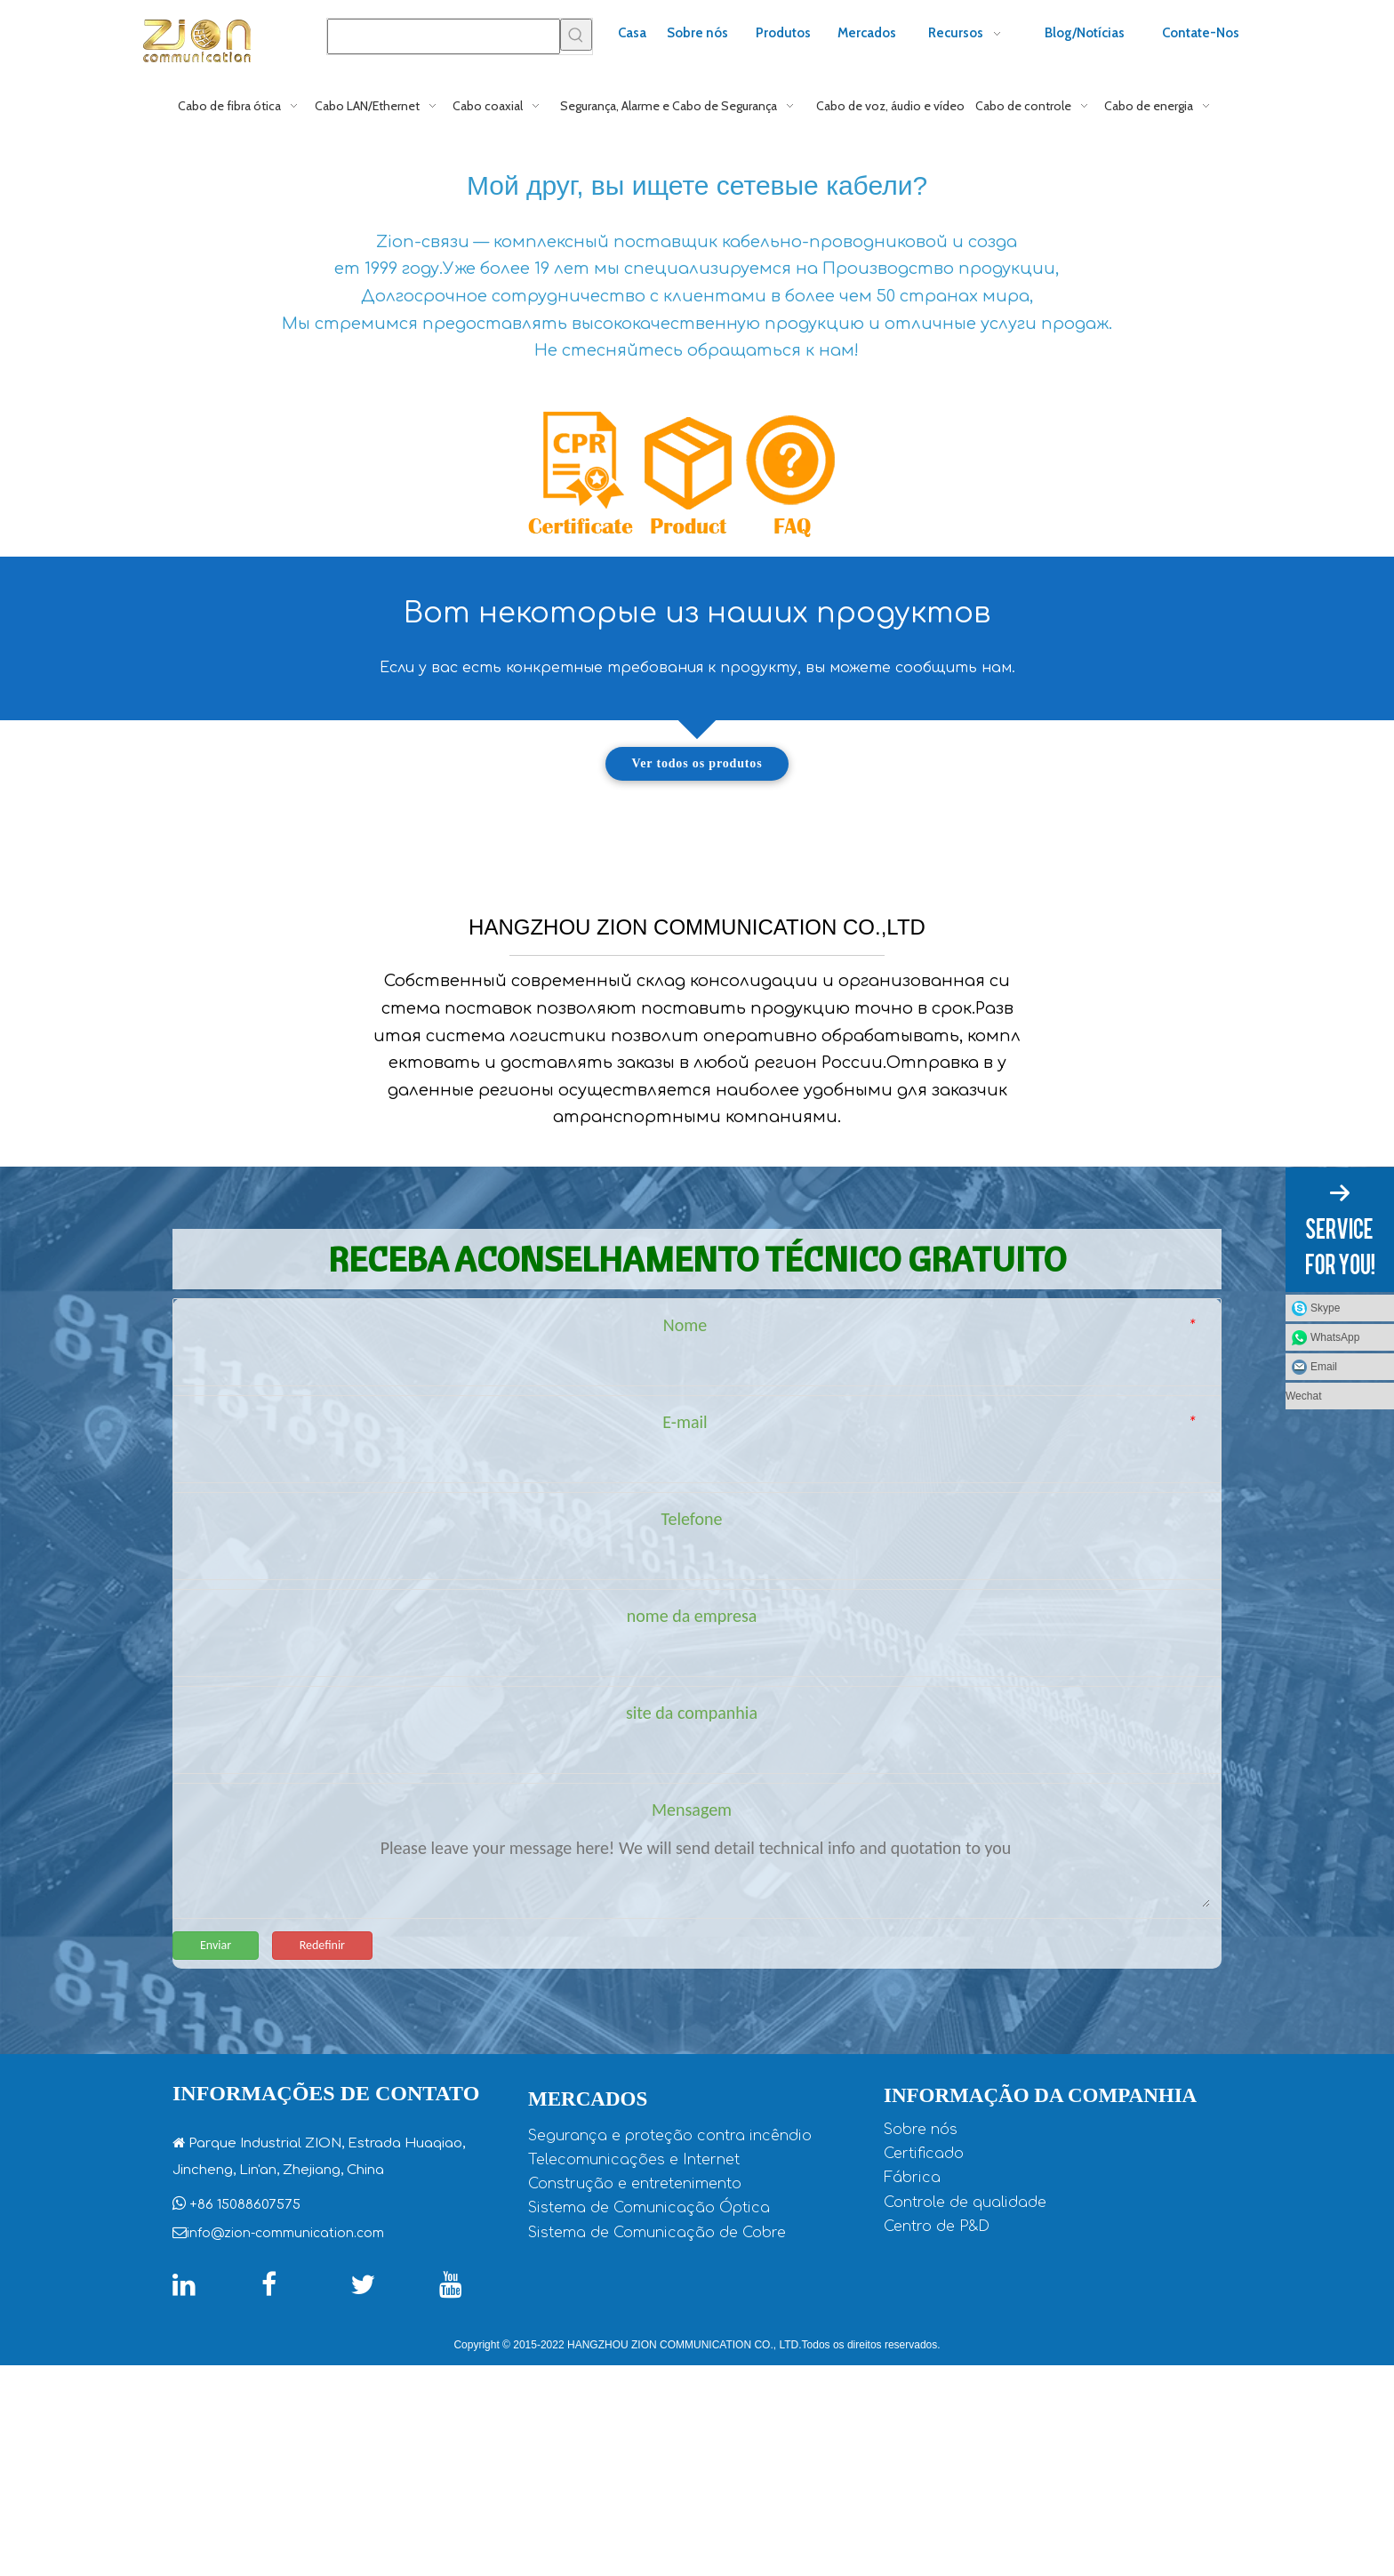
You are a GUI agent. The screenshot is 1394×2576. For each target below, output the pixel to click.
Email (1323, 1366)
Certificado (924, 2364)
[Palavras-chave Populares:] (576, 35)
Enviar (215, 2155)
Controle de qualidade (965, 2412)
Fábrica (912, 2388)
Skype (1325, 1308)
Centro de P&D (936, 2437)
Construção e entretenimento (634, 2395)
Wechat (1303, 1396)
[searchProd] (443, 36)
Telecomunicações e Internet (634, 2371)
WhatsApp (1334, 1337)
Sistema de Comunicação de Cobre (657, 2444)
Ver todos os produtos (697, 763)
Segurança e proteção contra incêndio (670, 2347)
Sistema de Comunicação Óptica (649, 2419)
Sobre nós (920, 2340)
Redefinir (322, 2155)
